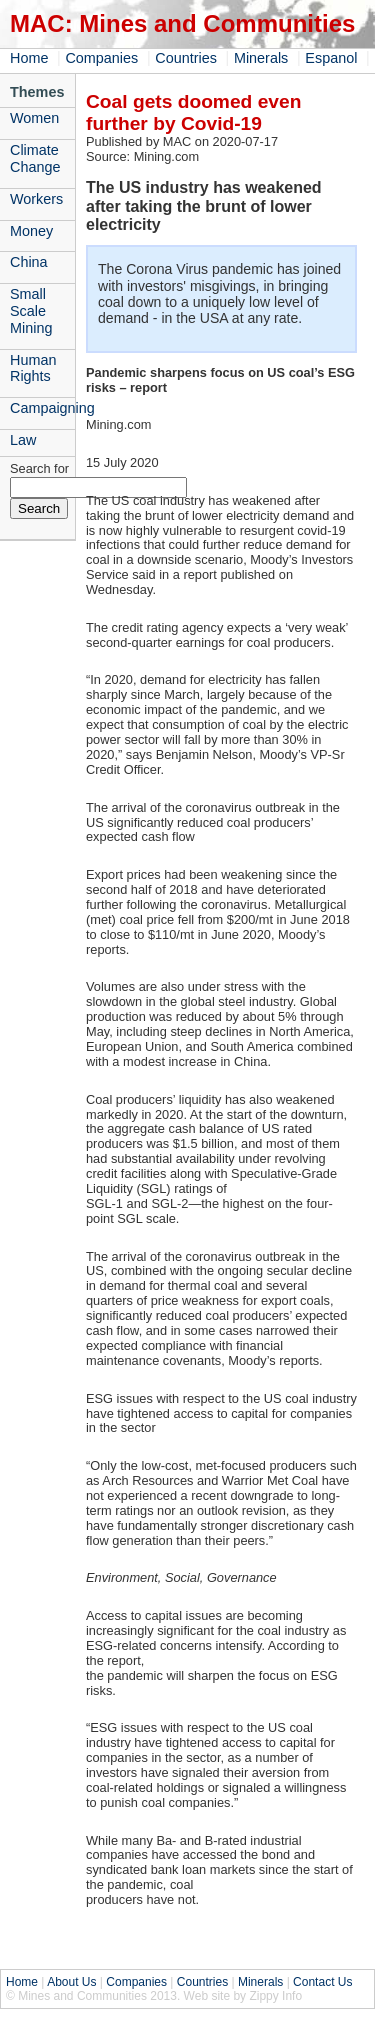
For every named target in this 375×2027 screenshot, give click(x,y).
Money (31, 231)
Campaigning (42, 408)
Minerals (261, 58)
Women (34, 118)
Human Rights (33, 368)
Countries (186, 58)
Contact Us (322, 1982)
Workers (36, 199)
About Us (71, 1982)
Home (29, 58)
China (29, 262)
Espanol (331, 58)
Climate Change (35, 158)
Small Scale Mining (31, 311)
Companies (101, 58)
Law (23, 440)
